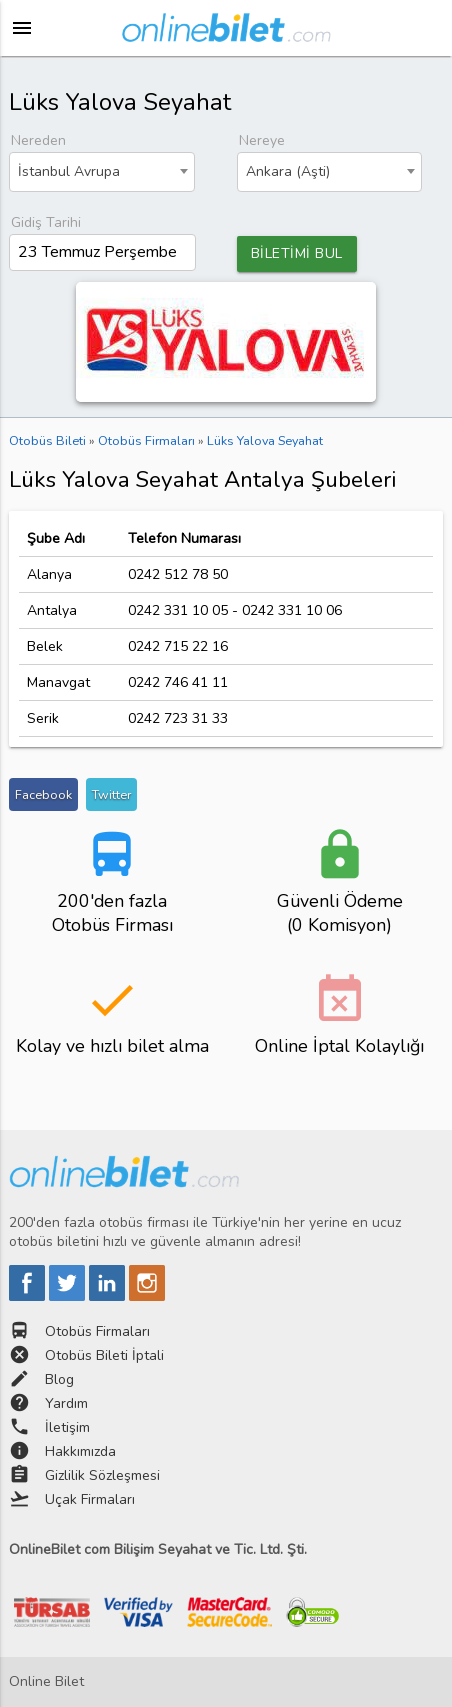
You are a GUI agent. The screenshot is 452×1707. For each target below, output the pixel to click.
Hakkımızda (80, 1451)
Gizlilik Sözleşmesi (102, 1475)
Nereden (38, 140)
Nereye (262, 140)
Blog (59, 1379)
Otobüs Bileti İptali (104, 1355)
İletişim (67, 1427)
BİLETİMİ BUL (297, 253)
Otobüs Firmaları (97, 1331)
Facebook (43, 794)
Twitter (111, 794)
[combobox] (102, 172)
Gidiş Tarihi (46, 222)
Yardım (66, 1403)
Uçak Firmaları (90, 1499)
